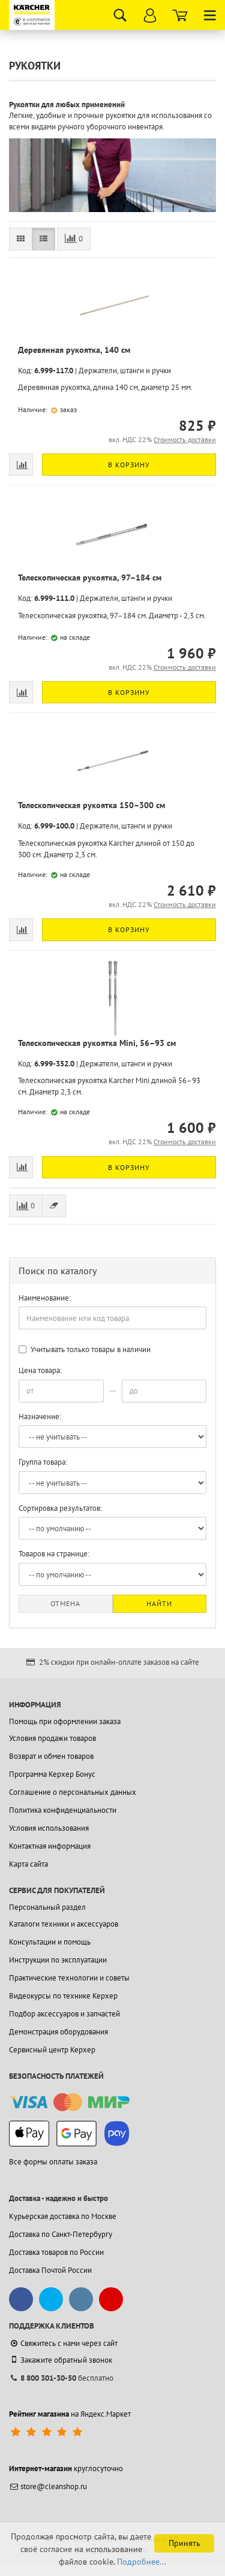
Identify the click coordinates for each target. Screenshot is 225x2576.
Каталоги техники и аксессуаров (63, 1924)
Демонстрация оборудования (58, 2032)
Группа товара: (43, 1462)
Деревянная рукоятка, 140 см (74, 349)
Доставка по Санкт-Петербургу (60, 2234)
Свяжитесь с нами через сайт (63, 2343)
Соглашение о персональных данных (72, 1792)
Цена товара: (40, 1370)
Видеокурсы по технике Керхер (63, 1996)
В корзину (129, 464)
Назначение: (40, 1416)
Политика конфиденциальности (62, 1810)
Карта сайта (28, 1864)
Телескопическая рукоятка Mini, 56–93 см (97, 1043)
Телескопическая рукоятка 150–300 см (91, 805)
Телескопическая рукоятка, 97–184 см (89, 577)
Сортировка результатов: (60, 1508)
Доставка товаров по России (56, 2252)
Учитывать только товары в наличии (85, 1349)
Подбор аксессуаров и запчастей (64, 2014)
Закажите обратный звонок (60, 2359)
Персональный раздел (47, 1907)
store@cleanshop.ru (48, 2486)
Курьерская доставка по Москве (62, 2216)
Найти (159, 1603)
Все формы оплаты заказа (53, 2162)
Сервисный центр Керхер (52, 2050)
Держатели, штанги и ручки (125, 370)
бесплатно (61, 2378)
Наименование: (45, 1298)
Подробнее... (141, 2561)
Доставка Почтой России (50, 2270)
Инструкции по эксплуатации (58, 1960)
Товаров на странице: (54, 1554)
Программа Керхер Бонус (52, 1774)
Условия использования (49, 1828)
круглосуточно (66, 2468)
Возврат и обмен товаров (51, 1756)
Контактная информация (50, 1846)
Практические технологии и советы (69, 1978)
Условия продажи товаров (52, 1738)
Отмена (65, 1603)
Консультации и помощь (50, 1942)
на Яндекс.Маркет (70, 2414)
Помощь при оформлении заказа (65, 1721)
